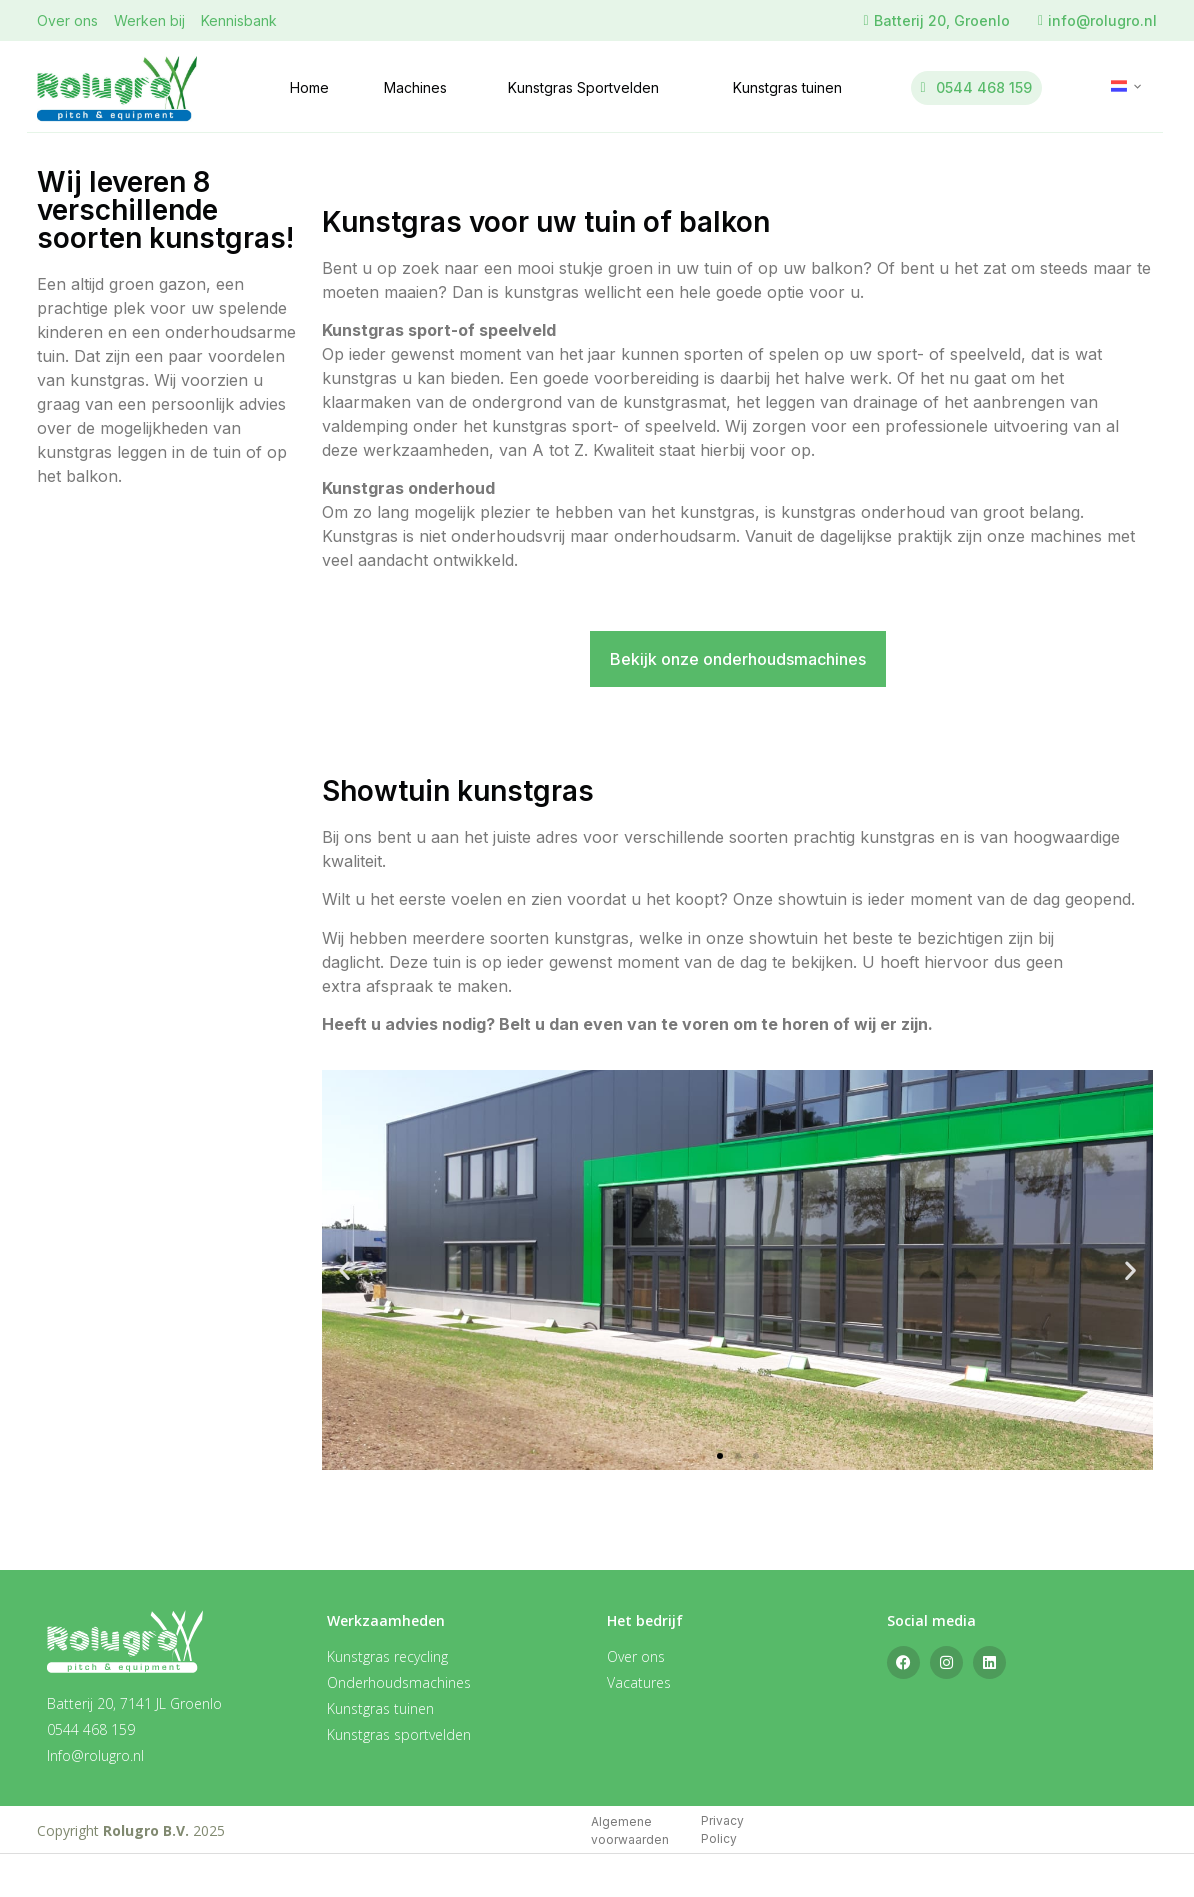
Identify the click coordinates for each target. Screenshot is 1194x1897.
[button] (344, 1270)
